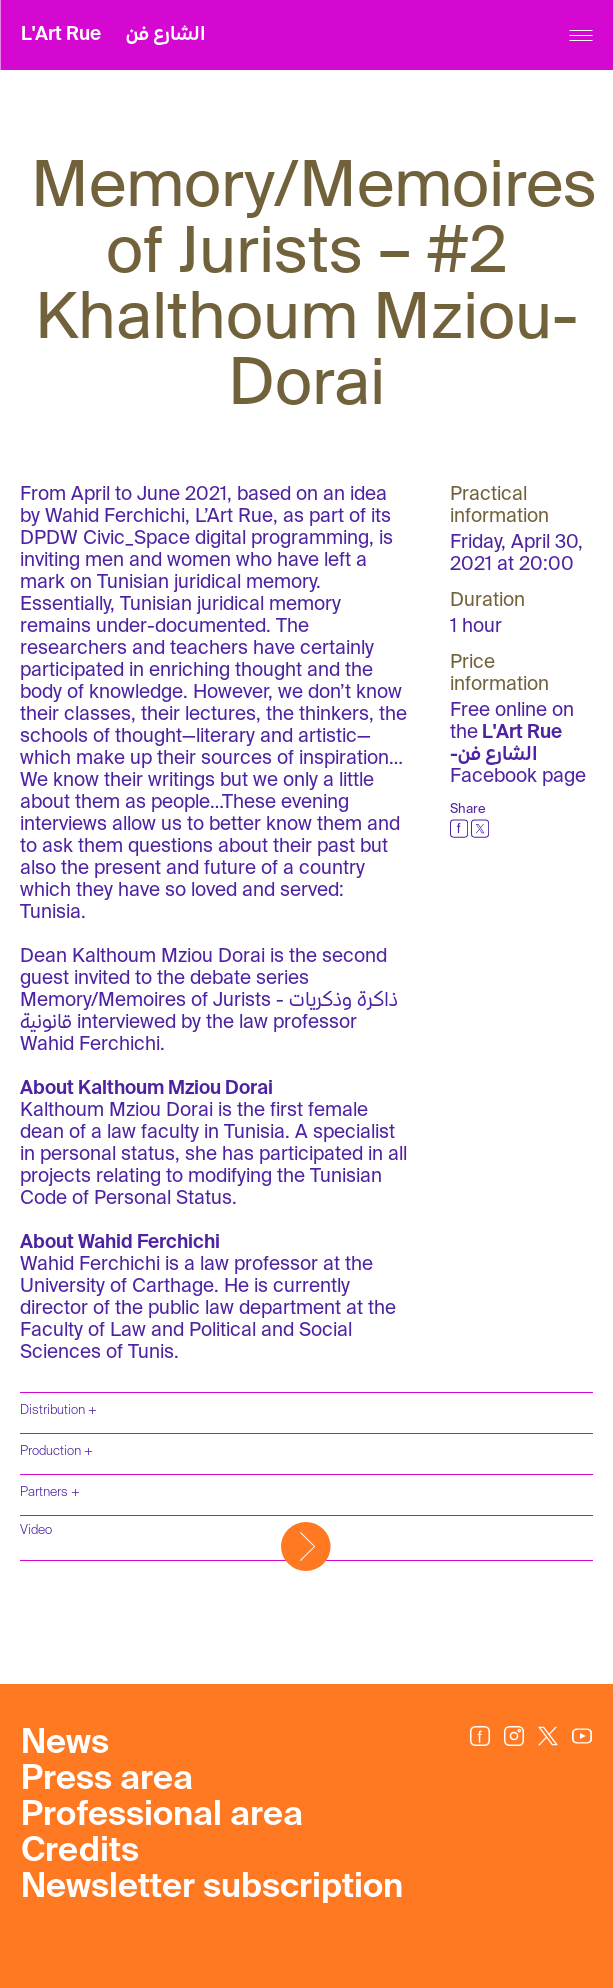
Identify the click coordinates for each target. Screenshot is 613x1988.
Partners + (50, 1492)
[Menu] (580, 35)
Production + (56, 1451)
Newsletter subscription (212, 1888)
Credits (80, 1852)
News (65, 1744)
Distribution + (58, 1410)
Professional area (162, 1816)
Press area (107, 1780)
